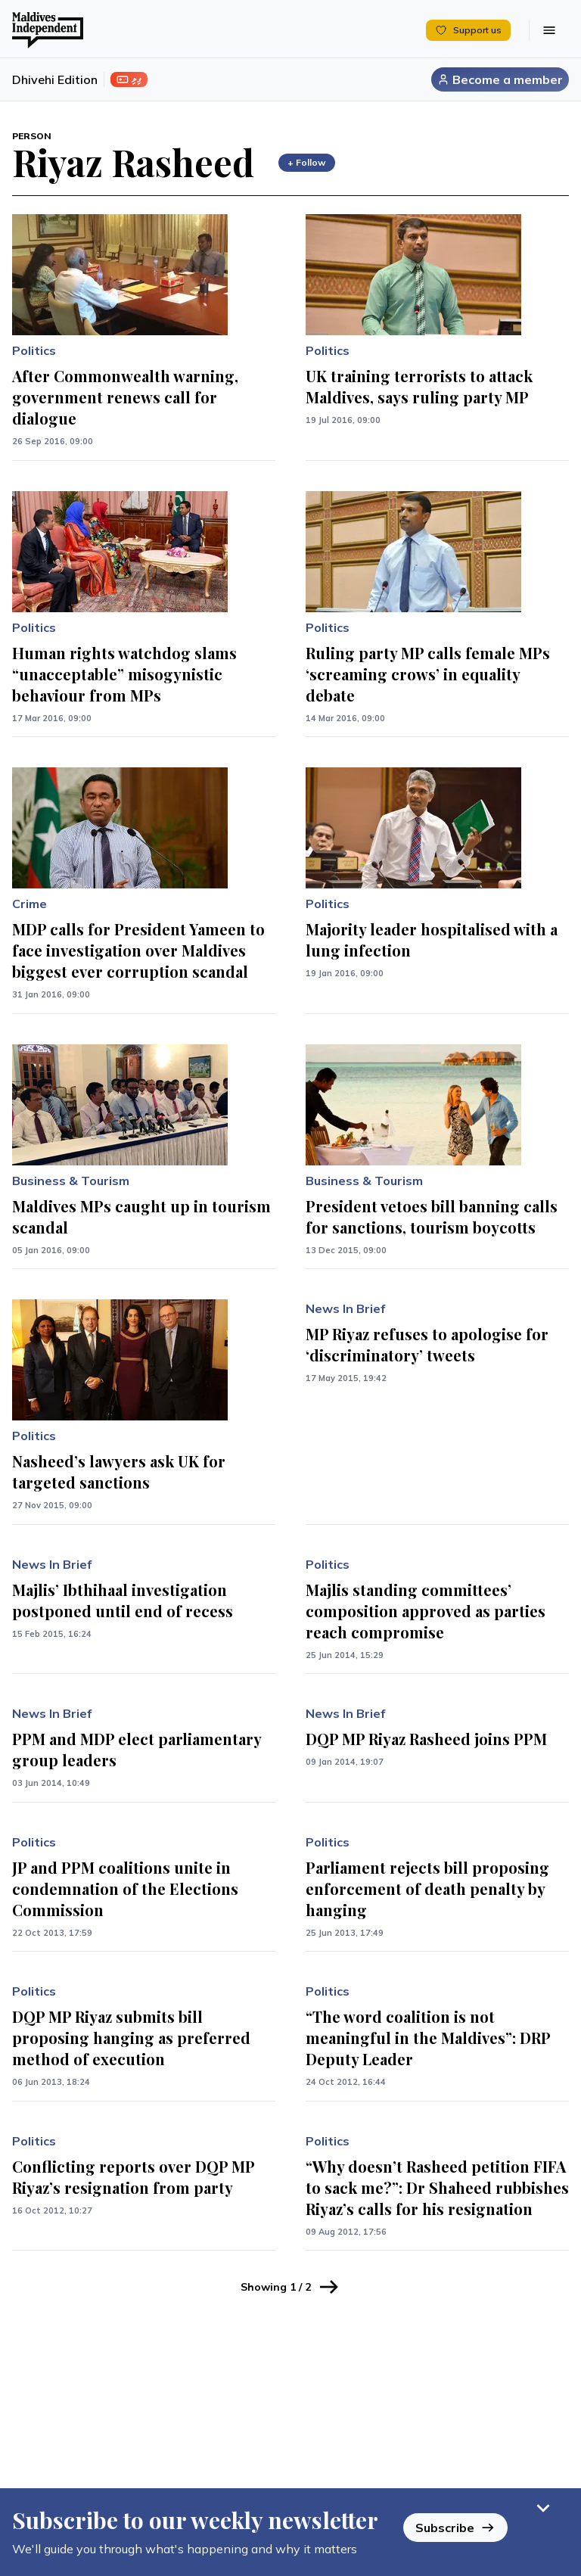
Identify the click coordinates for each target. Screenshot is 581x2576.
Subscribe (455, 2527)
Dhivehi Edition (55, 79)
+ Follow (306, 162)
